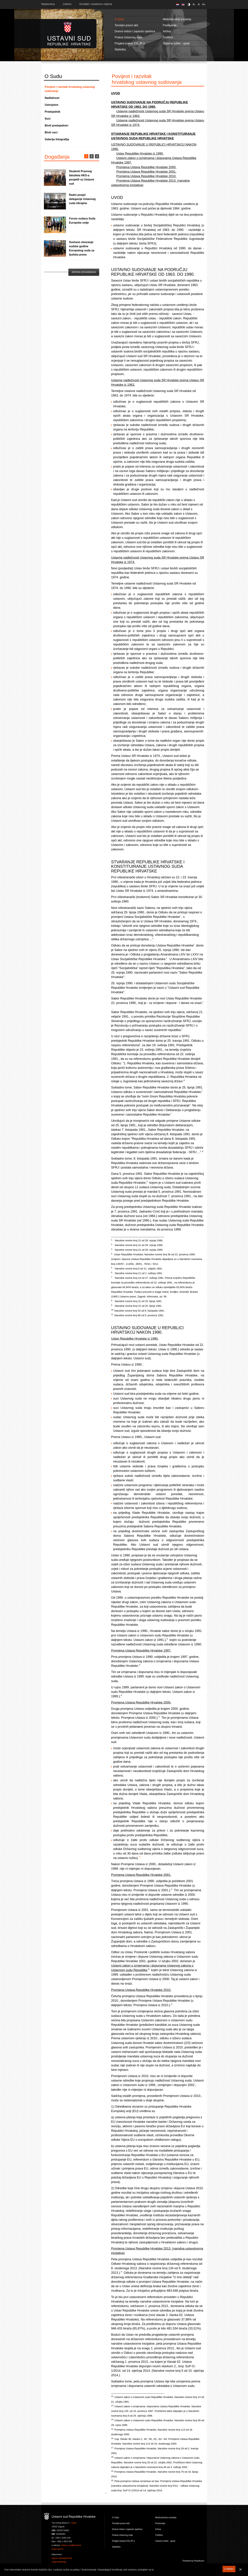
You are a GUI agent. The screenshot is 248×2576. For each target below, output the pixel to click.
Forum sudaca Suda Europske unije (82, 220)
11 (147, 1181)
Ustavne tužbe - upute (176, 43)
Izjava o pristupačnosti (62, 2558)
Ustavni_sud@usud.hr (71, 2545)
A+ (203, 4)
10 (202, 1151)
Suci (48, 118)
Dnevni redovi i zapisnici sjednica (135, 31)
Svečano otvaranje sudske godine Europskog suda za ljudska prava (81, 248)
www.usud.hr (58, 2549)
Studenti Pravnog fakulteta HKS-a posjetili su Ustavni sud (81, 177)
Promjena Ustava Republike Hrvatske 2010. (146, 176)
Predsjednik (52, 111)
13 (139, 1664)
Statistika (120, 49)
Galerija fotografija (57, 139)
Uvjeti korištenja (59, 2562)
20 (121, 2271)
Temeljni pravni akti (126, 25)
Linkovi (67, 4)
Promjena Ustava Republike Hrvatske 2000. (146, 167)
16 (139, 1857)
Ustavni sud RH (69, 33)
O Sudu (119, 19)
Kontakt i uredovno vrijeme (96, 4)
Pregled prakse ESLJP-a (130, 43)
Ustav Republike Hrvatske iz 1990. (140, 153)
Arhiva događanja (84, 272)
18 (148, 1968)
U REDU (229, 2569)
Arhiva (167, 31)
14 (121, 1695)
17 (171, 1889)
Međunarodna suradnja (177, 19)
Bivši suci (51, 132)
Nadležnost (52, 97)
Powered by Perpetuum (193, 2561)
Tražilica (168, 37)
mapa (73, 2523)
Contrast (189, 4)
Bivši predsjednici (56, 125)
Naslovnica (48, 4)
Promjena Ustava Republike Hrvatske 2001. (146, 171)
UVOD (115, 93)
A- (194, 4)
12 (167, 1638)
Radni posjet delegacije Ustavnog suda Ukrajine (82, 199)
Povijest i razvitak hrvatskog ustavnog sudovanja (70, 88)
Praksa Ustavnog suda (128, 37)
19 (171, 2003)
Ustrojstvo (51, 104)
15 (159, 1716)
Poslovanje (169, 25)
